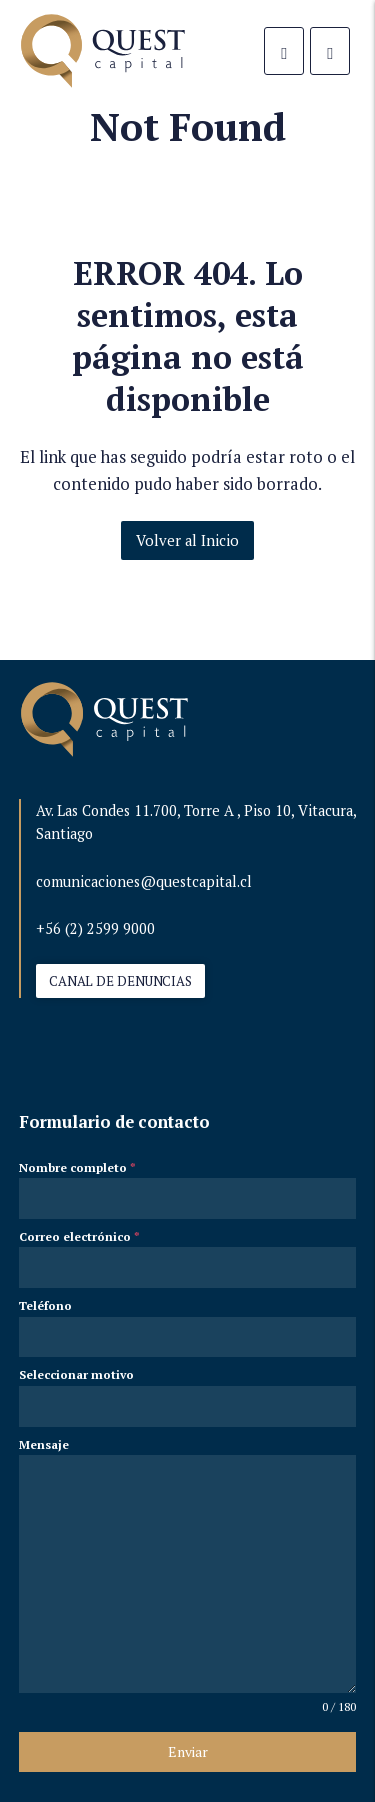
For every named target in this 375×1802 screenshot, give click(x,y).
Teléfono (45, 1305)
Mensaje (44, 1444)
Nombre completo (77, 1167)
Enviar (188, 1751)
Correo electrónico (79, 1236)
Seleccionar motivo (76, 1374)
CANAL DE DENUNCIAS (120, 981)
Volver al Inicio (187, 540)
